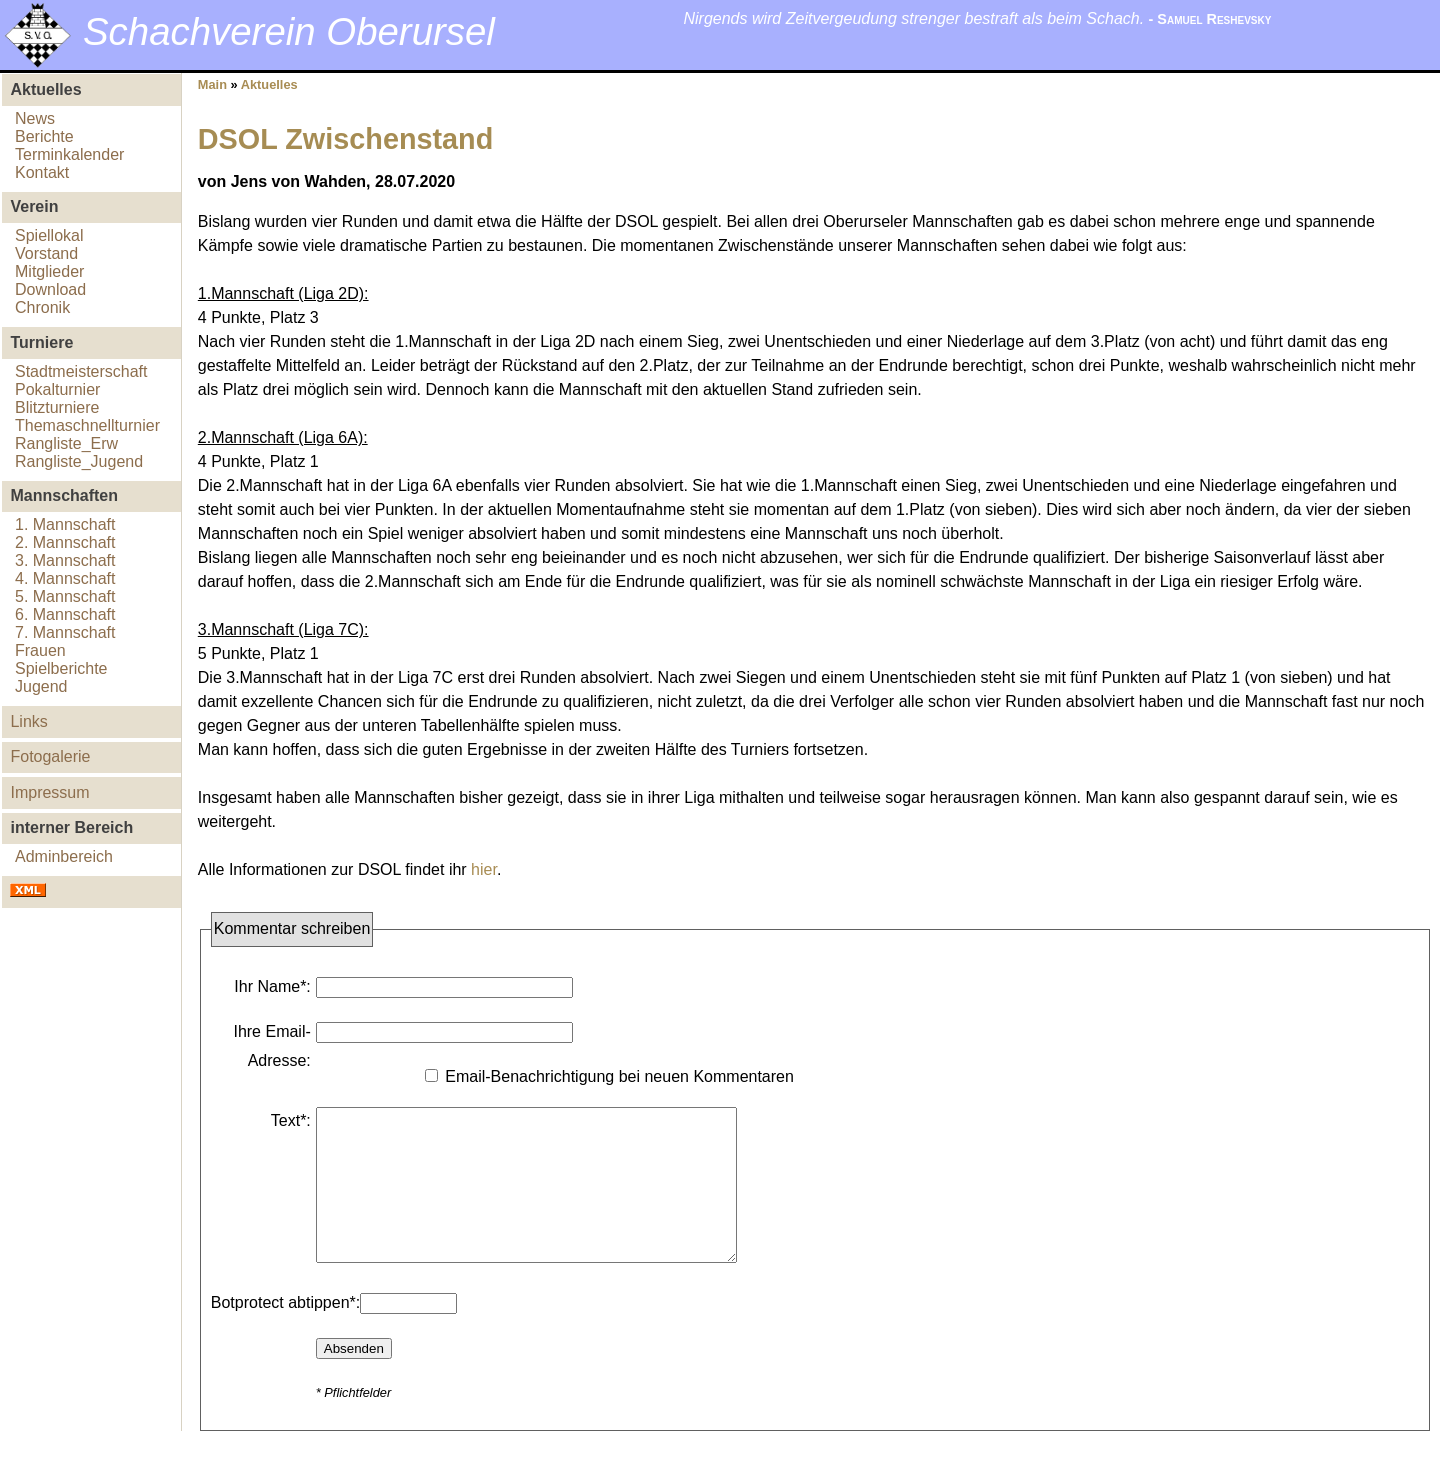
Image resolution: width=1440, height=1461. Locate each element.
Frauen (40, 650)
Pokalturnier (57, 389)
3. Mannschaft (65, 560)
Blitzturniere (57, 407)
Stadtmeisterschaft (81, 371)
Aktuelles (269, 84)
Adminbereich (64, 856)
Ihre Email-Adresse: (271, 1046)
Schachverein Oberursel (289, 31)
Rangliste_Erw (66, 443)
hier (484, 869)
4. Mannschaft (65, 578)
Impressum (49, 792)
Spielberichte (61, 668)
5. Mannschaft (65, 596)
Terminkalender (69, 154)
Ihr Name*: (272, 986)
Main (212, 84)
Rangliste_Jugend (79, 461)
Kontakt (42, 172)
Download (50, 289)
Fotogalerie (50, 756)
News (35, 118)
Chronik (42, 307)
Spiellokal (49, 235)
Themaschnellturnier (87, 425)
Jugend (41, 686)
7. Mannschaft (65, 632)
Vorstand (46, 253)
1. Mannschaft (65, 524)
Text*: (291, 1120)
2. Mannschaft (65, 542)
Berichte (44, 136)
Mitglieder (49, 271)
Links (28, 721)
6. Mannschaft (65, 614)
